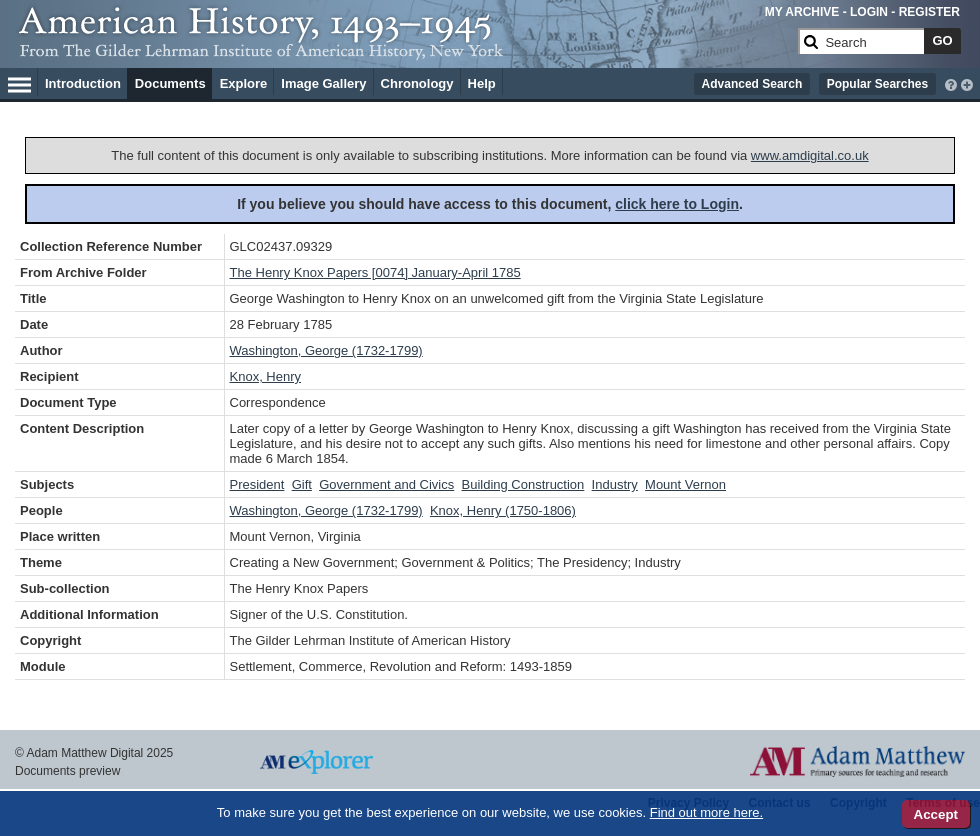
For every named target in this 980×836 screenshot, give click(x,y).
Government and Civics (386, 484)
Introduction (83, 83)
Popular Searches (877, 84)
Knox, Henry (266, 376)
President (257, 484)
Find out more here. (706, 812)
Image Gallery (323, 83)
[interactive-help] (951, 83)
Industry (615, 484)
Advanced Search (752, 84)
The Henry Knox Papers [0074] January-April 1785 (375, 272)
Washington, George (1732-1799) (326, 350)
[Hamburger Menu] (19, 82)
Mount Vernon (685, 484)
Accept (936, 814)
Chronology (417, 83)
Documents (170, 83)
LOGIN (869, 12)
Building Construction (522, 484)
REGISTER (929, 12)
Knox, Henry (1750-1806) (503, 510)
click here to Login (677, 204)
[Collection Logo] (404, 49)
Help (482, 83)
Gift (302, 484)
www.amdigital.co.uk (810, 155)
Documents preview (67, 771)
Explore (244, 83)
